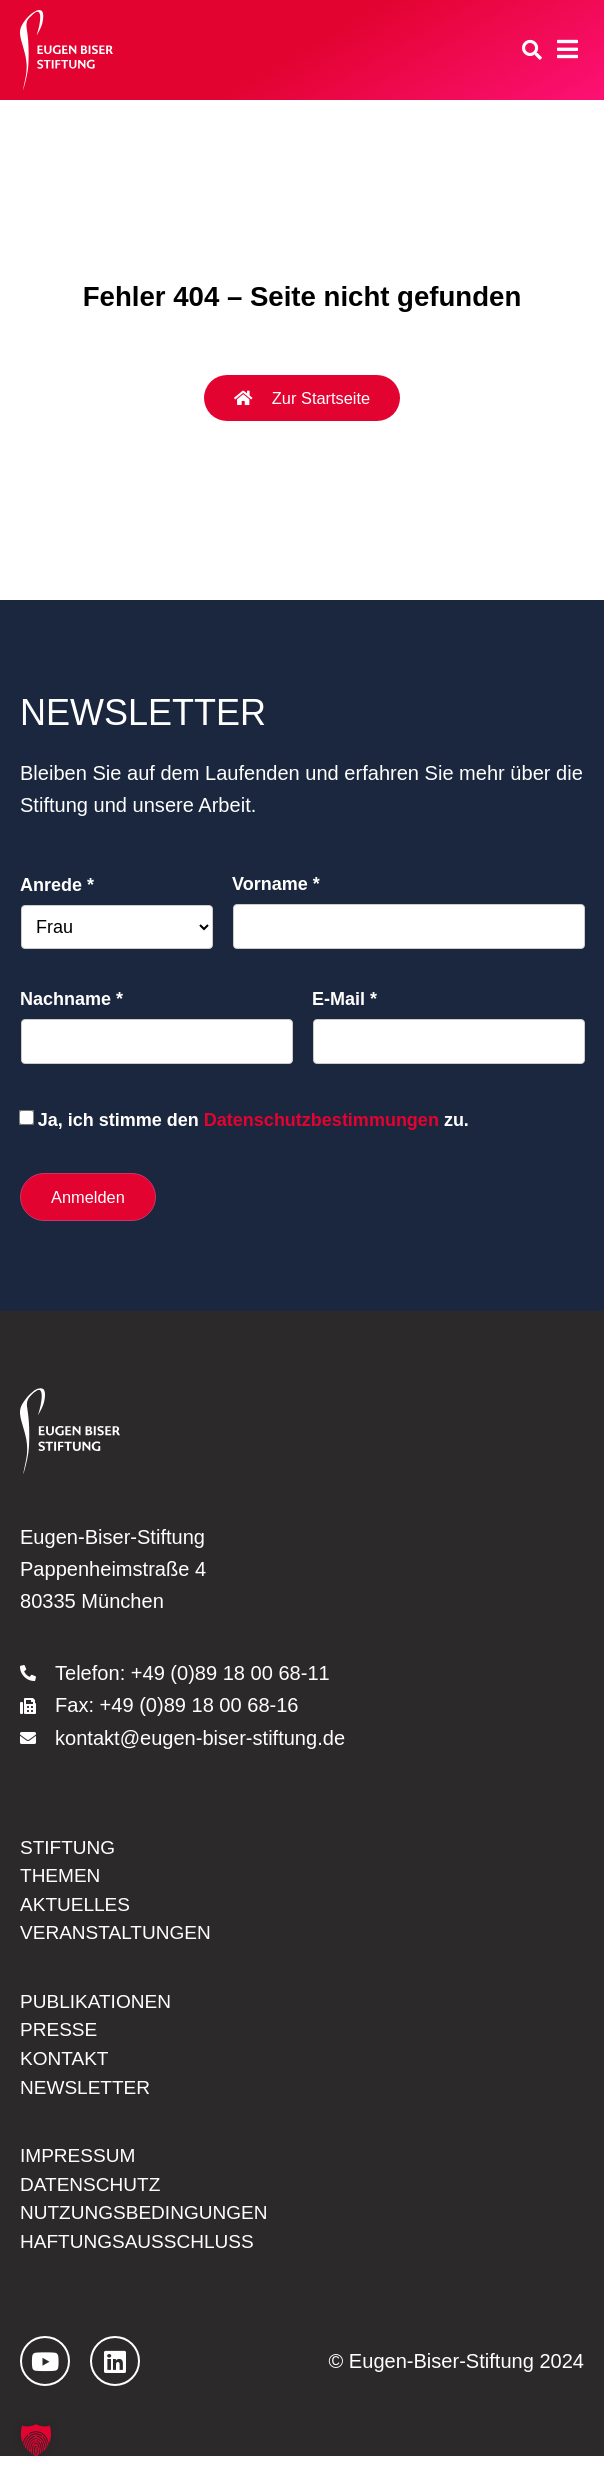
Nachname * (71, 999)
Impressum (80, 2171)
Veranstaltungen (120, 1940)
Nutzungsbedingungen (150, 2231)
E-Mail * (344, 999)
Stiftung (70, 1850)
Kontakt (66, 2071)
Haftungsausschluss (143, 2261)
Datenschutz (94, 2201)
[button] (36, 2440)
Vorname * (276, 884)
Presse (60, 2040)
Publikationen (99, 2010)
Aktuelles (78, 1910)
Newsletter (88, 2101)
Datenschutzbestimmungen (321, 1120)
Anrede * (57, 885)
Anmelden (89, 1197)
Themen (62, 1880)
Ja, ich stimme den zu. (253, 1120)
